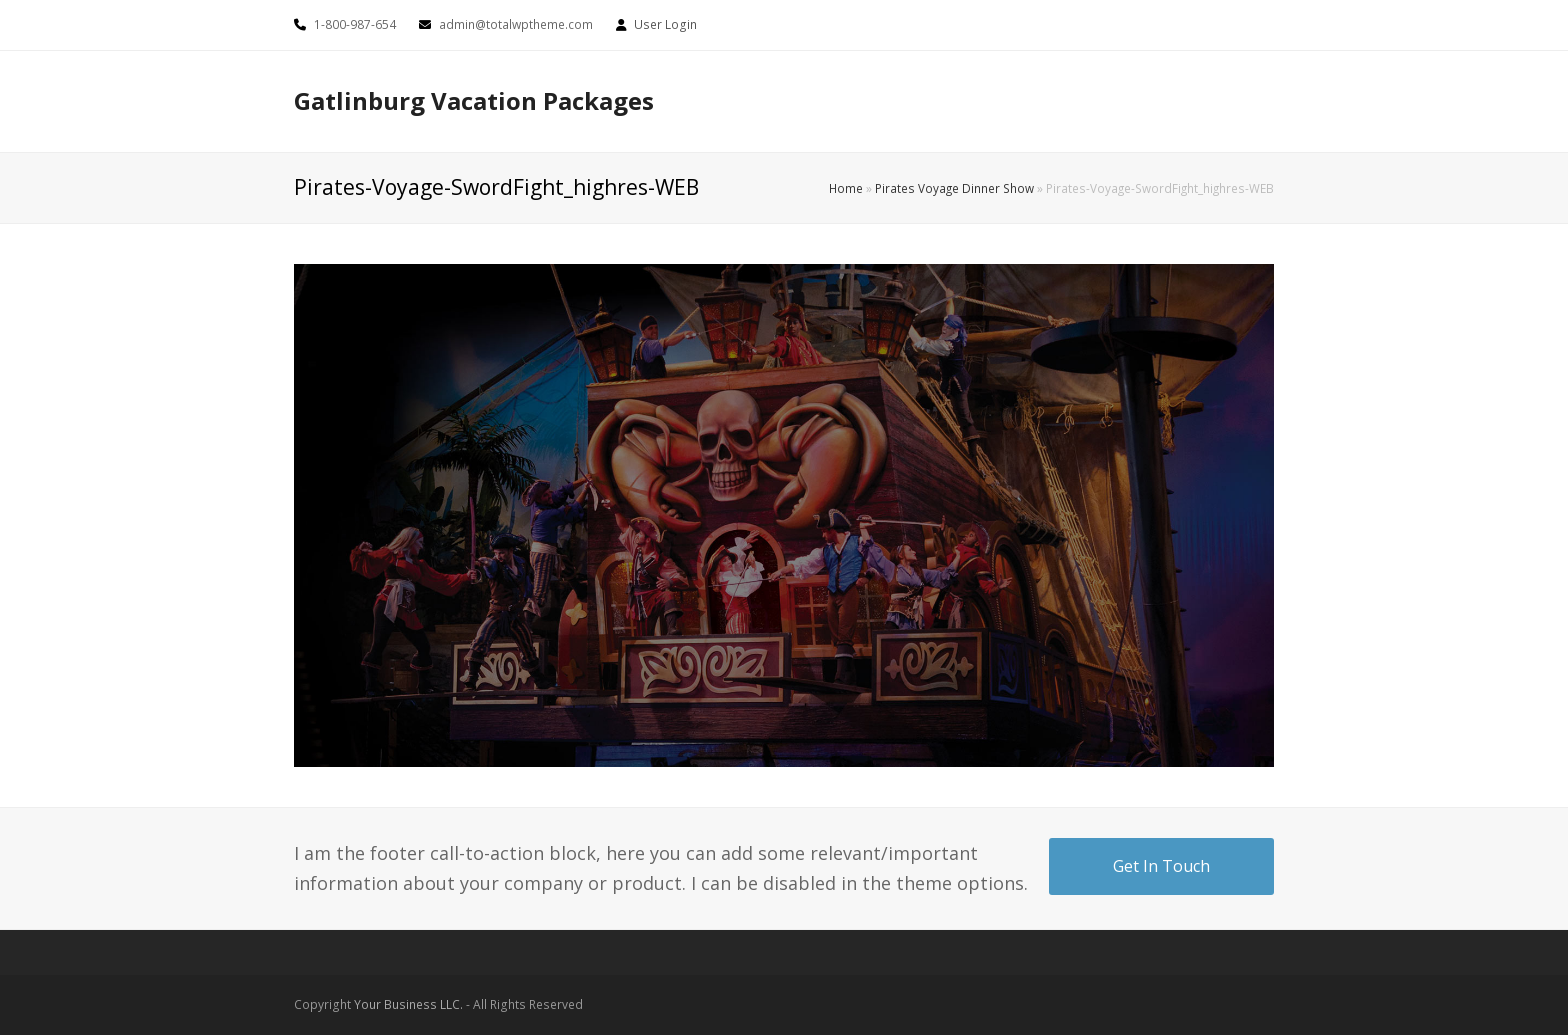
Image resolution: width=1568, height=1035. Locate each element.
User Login (665, 24)
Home (846, 188)
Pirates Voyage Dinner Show (954, 188)
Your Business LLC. (408, 1004)
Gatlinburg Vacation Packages (474, 100)
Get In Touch (1161, 866)
